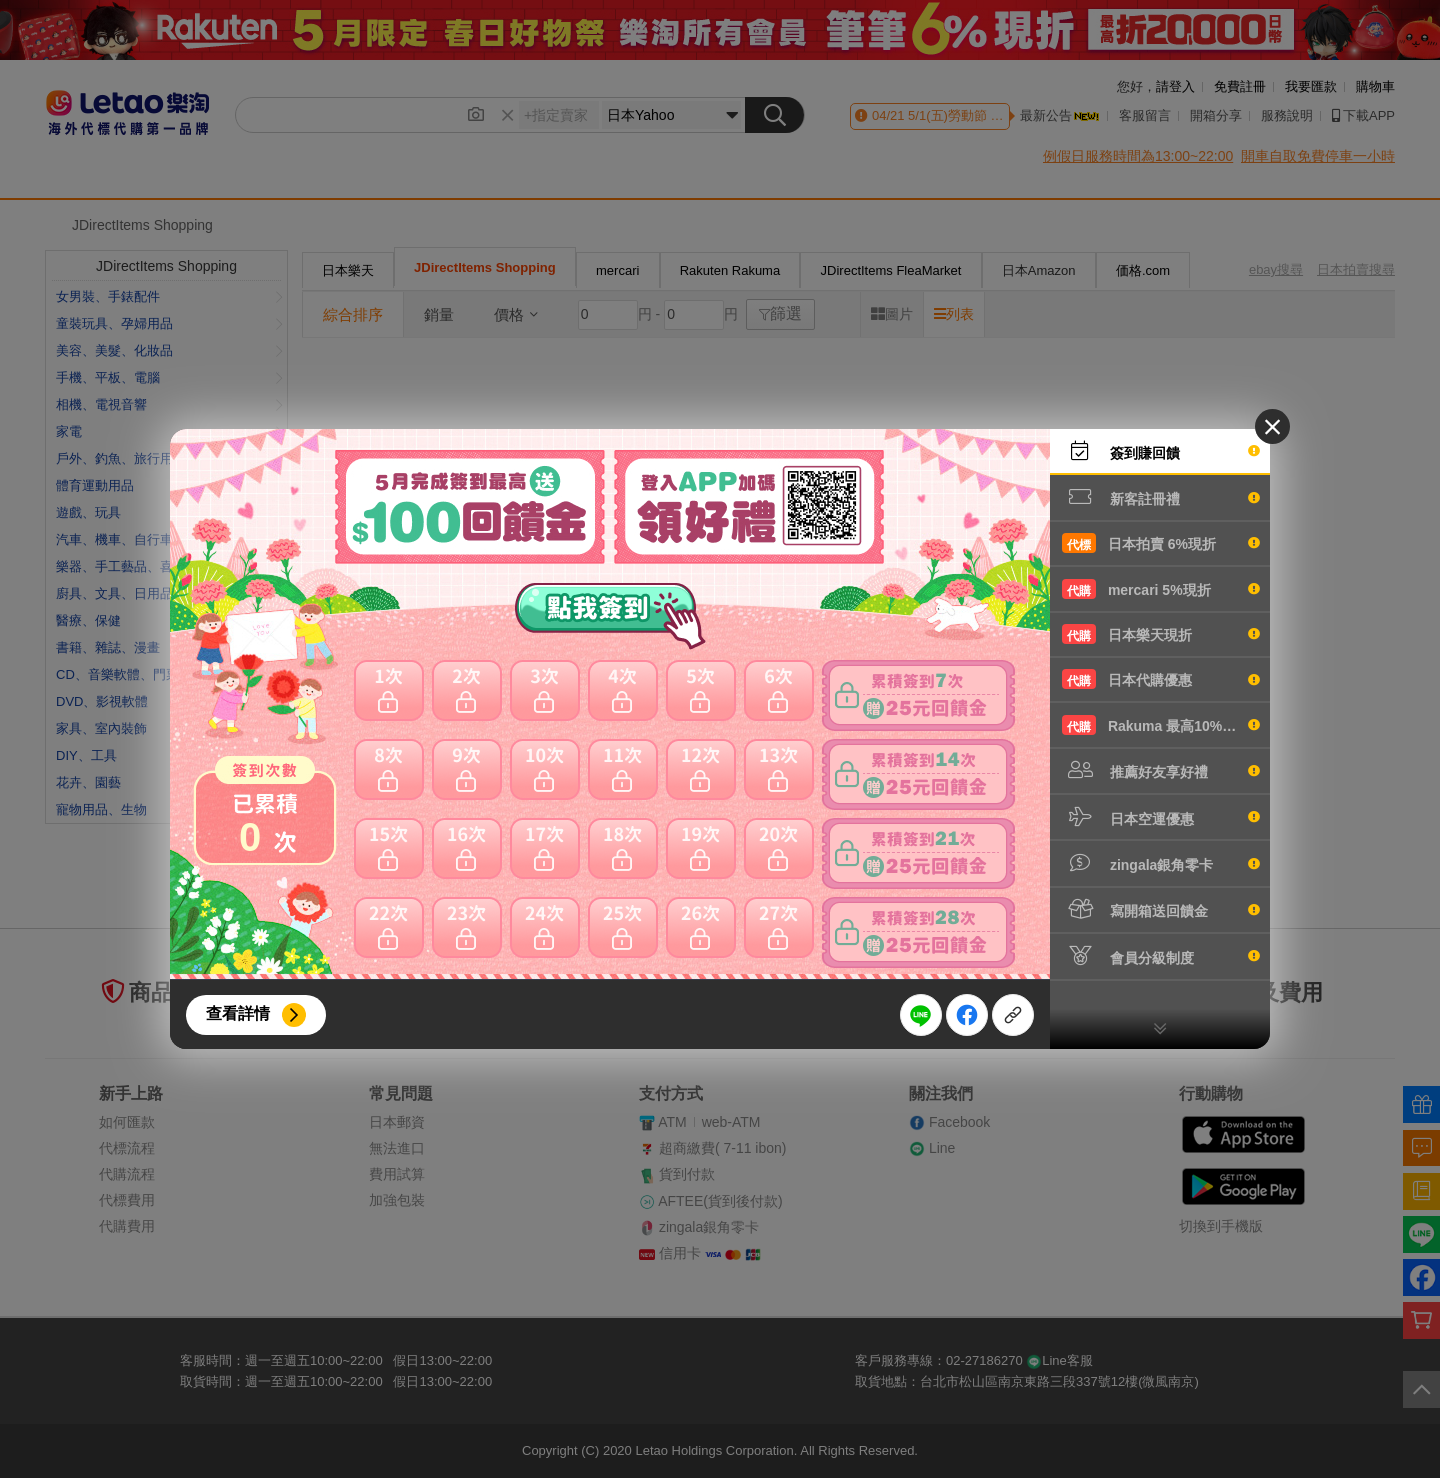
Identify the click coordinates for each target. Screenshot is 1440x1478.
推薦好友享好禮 (1161, 770)
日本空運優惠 (1161, 817)
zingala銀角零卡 (1161, 863)
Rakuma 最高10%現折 (1161, 725)
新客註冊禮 (1161, 497)
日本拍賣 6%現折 (1161, 543)
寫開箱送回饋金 (1161, 909)
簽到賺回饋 (1161, 451)
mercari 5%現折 (1161, 589)
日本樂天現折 (1161, 634)
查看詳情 (238, 1013)
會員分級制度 (1161, 956)
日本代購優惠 (1161, 679)
